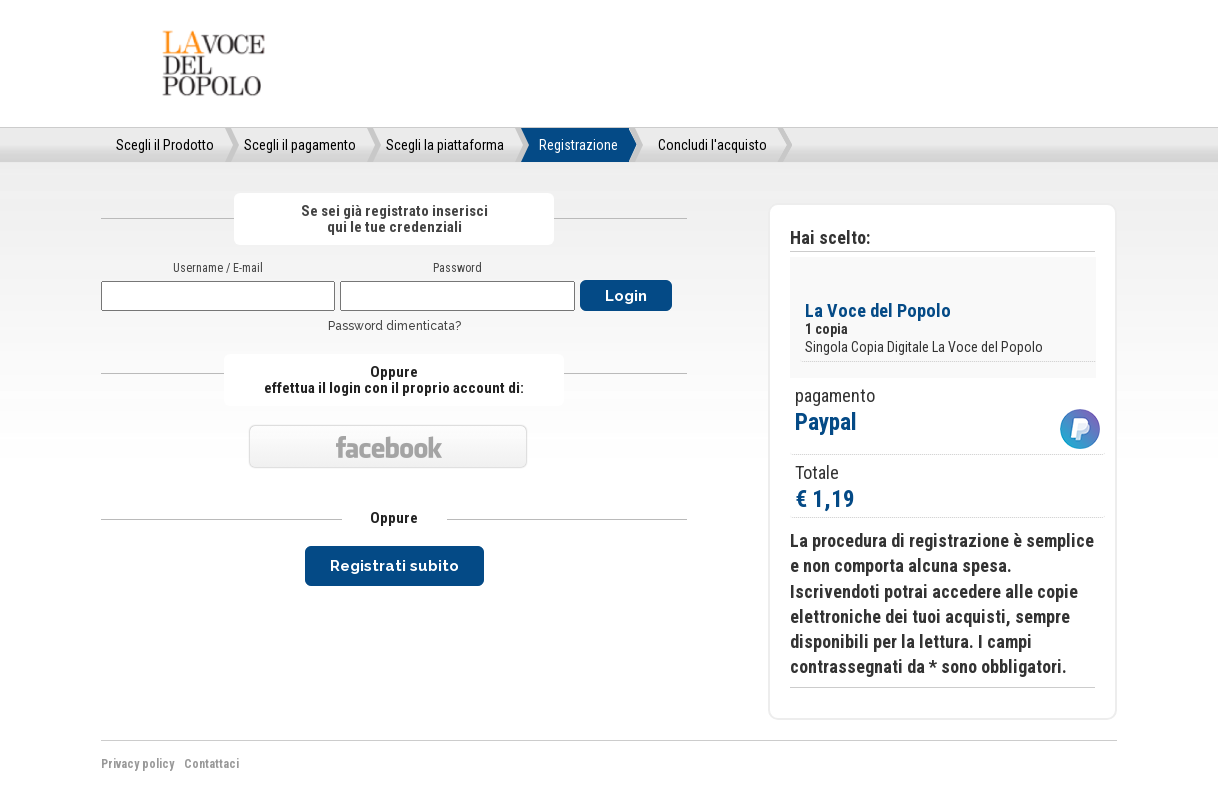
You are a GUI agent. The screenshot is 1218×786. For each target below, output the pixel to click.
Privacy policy (137, 764)
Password (457, 268)
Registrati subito (394, 566)
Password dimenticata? (394, 326)
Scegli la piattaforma (445, 145)
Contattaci (211, 764)
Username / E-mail (218, 268)
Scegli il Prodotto (165, 145)
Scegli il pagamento (300, 145)
